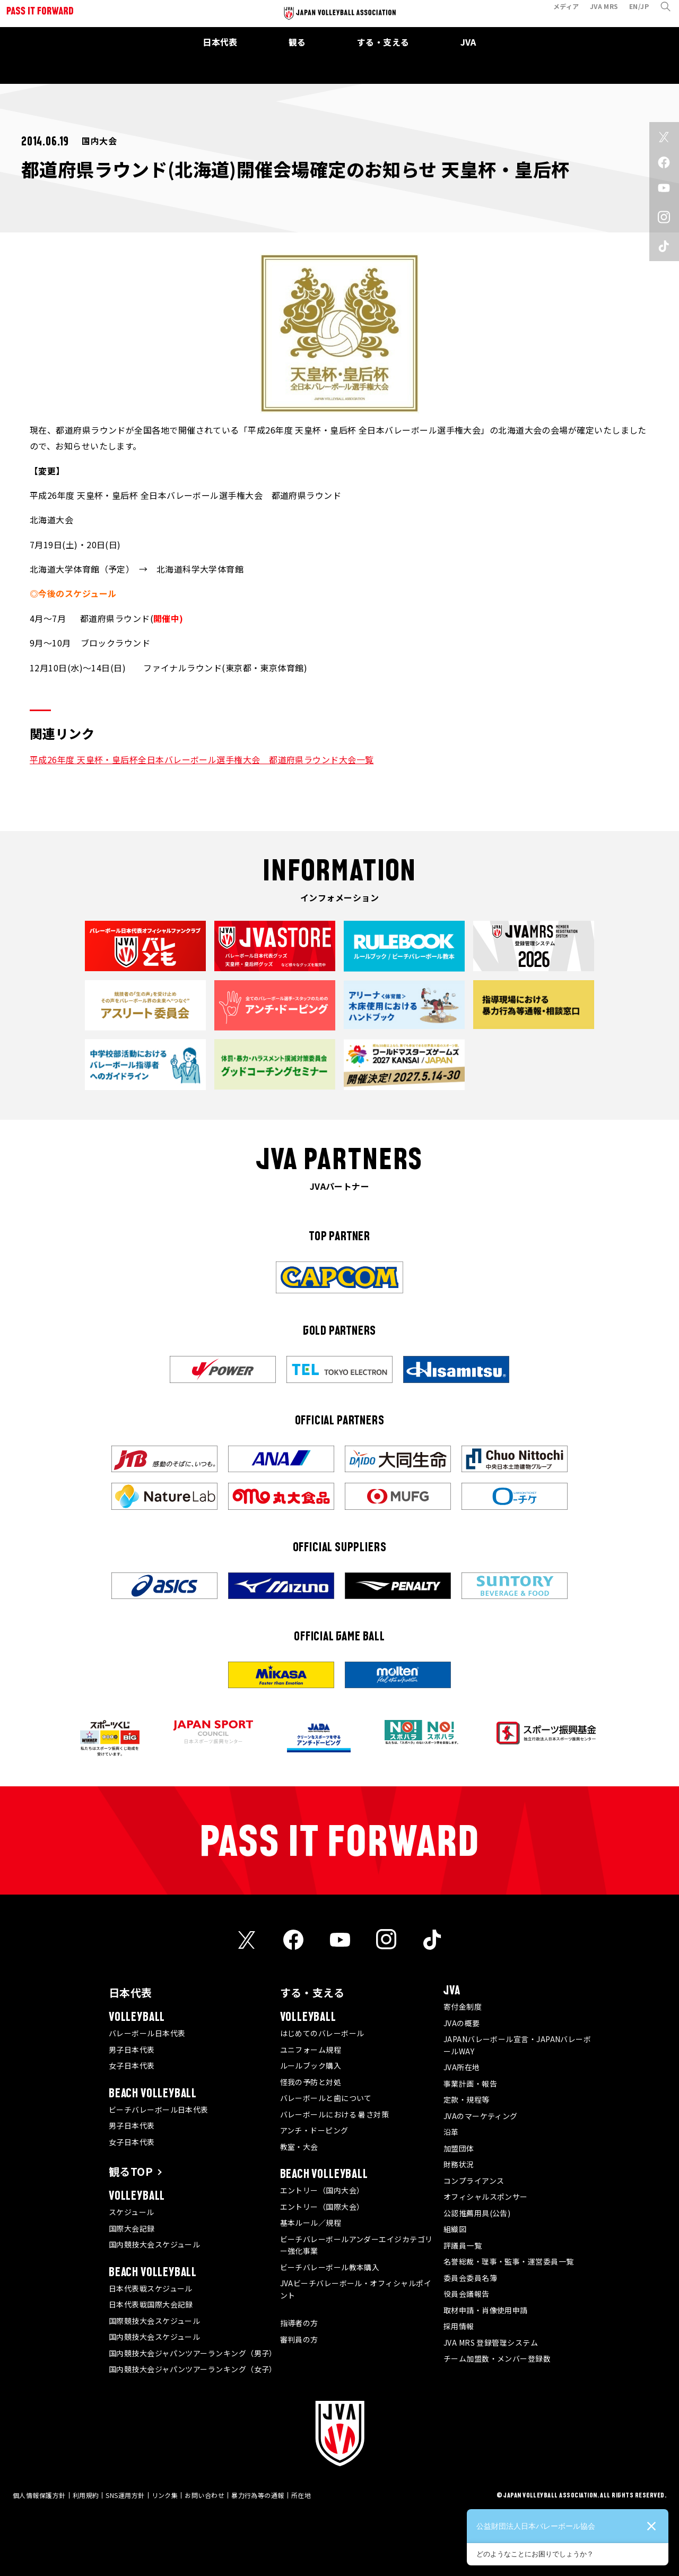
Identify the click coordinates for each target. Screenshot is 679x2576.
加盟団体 (458, 2148)
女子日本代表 (132, 2065)
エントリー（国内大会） (322, 2190)
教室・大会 (299, 2146)
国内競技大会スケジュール (154, 2244)
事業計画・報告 (470, 2083)
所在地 (301, 2495)
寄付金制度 (462, 2006)
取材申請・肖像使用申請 (485, 2310)
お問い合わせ (204, 2495)
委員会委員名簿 (470, 2277)
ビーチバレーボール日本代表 (158, 2109)
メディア (560, 12)
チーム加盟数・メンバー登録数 (497, 2358)
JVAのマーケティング (480, 2116)
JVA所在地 (461, 2067)
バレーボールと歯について (326, 2098)
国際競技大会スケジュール (154, 2320)
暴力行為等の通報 (257, 2495)
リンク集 (165, 2495)
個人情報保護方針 (39, 2495)
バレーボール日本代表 (147, 2033)
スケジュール (131, 2212)
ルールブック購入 (311, 2065)
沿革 (451, 2132)
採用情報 (458, 2326)
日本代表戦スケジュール (151, 2288)
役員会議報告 (466, 2293)
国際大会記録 (132, 2228)
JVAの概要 (461, 2023)
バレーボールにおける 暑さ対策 (334, 2114)
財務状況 (458, 2164)
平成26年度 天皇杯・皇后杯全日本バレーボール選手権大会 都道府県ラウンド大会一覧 (201, 759)
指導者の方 (299, 2323)
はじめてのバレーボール (322, 2033)
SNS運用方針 (125, 2495)
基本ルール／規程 (311, 2222)
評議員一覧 (462, 2245)
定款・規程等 (466, 2099)
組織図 (454, 2229)
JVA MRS (598, 12)
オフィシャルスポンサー (485, 2196)
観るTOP (131, 2171)
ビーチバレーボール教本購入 (330, 2267)
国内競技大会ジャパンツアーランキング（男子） (193, 2353)
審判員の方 (299, 2339)
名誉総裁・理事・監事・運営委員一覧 (508, 2261)
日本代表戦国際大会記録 (151, 2304)
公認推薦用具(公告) (477, 2213)
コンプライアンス (473, 2180)
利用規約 (86, 2495)
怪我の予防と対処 (311, 2082)
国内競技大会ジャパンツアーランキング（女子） (193, 2369)
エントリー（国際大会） (322, 2206)
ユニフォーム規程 (311, 2049)
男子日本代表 (132, 2049)
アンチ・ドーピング (314, 2130)
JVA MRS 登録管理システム (490, 2342)
